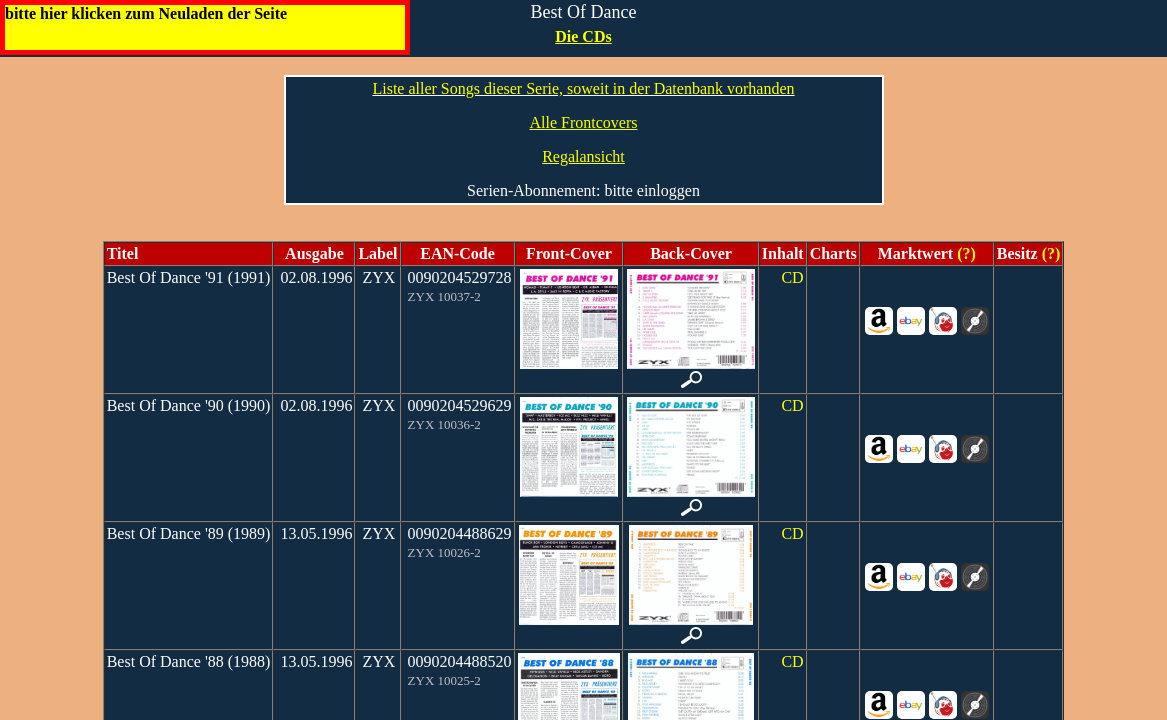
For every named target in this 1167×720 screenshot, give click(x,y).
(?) (964, 253)
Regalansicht (583, 156)
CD (792, 277)
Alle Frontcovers (584, 122)
